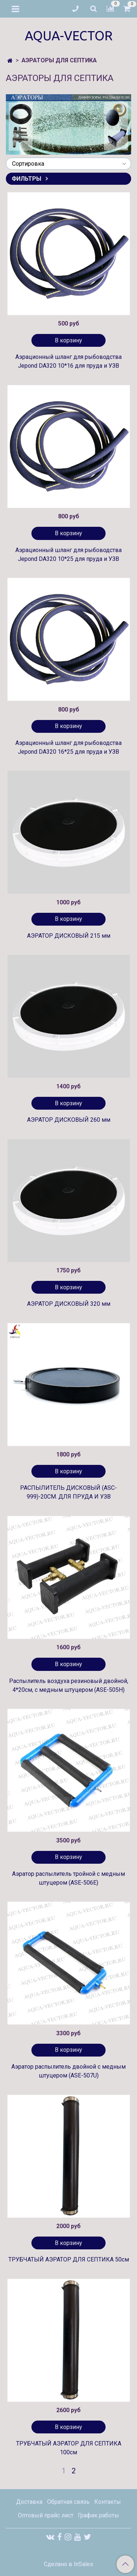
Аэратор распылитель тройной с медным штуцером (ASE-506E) (68, 1878)
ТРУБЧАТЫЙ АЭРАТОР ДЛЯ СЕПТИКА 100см (68, 2448)
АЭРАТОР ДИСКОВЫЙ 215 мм (68, 935)
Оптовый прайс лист (45, 2515)
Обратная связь (68, 2501)
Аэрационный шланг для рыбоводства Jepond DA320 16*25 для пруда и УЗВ (68, 747)
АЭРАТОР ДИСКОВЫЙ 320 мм (68, 1303)
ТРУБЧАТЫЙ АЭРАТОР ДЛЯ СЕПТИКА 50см (68, 2259)
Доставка (29, 2501)
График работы (98, 2515)
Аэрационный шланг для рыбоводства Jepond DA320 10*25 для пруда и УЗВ (68, 554)
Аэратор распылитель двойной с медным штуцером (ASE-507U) (68, 2071)
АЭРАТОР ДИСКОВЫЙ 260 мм (68, 1119)
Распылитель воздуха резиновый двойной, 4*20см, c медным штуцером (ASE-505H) (68, 1685)
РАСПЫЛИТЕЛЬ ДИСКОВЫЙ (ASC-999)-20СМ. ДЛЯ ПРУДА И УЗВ (68, 1492)
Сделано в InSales (68, 2564)
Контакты (107, 2501)
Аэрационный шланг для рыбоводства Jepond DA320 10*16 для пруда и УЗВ (68, 361)
